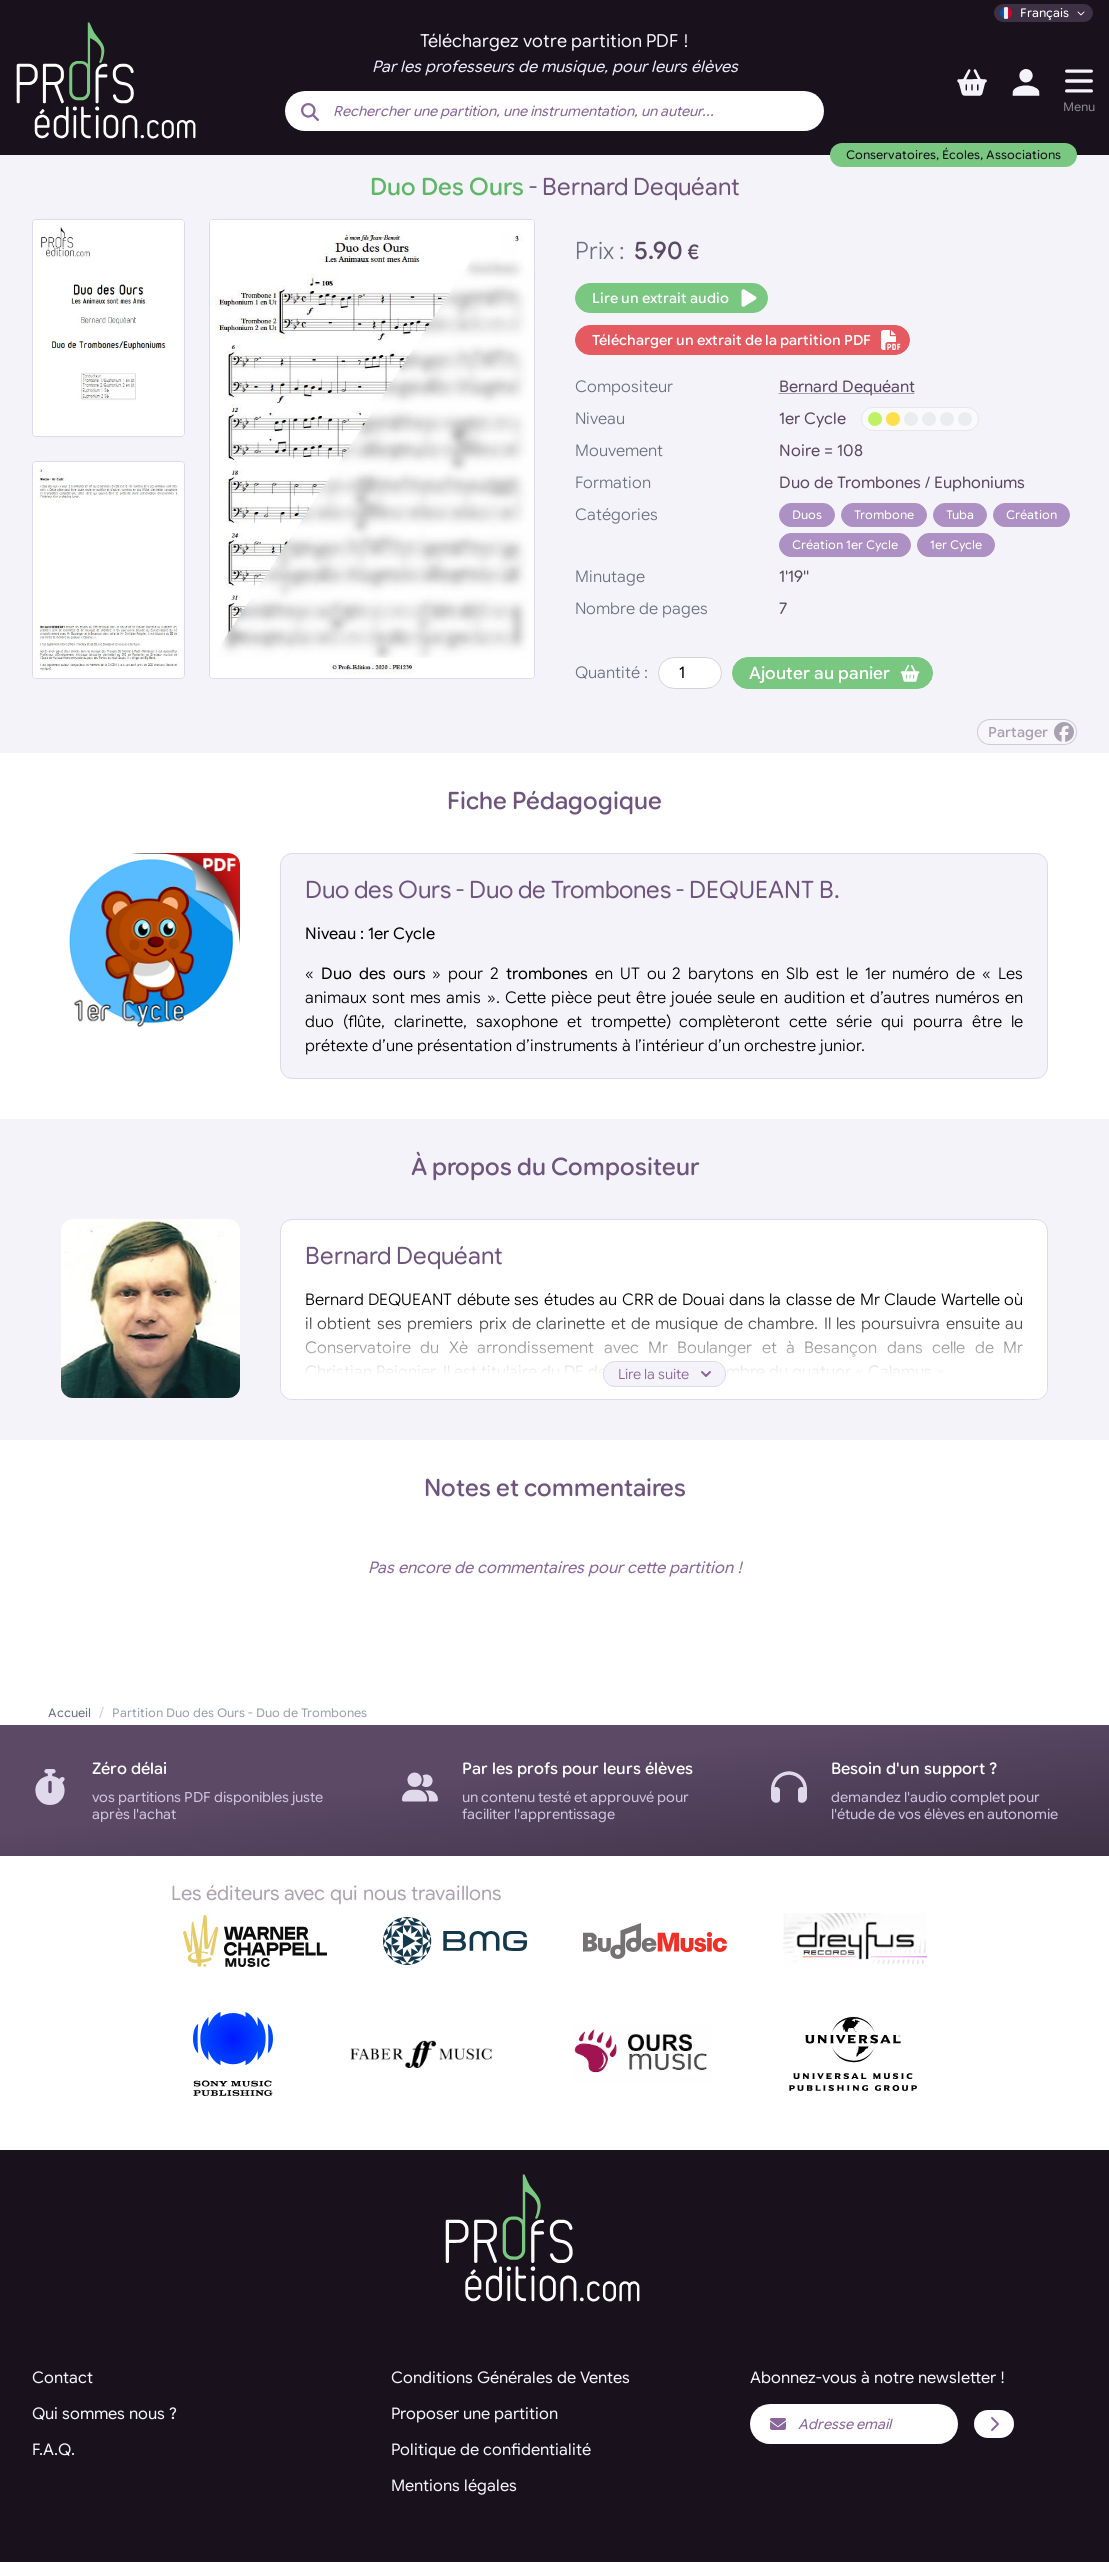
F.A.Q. (53, 2450)
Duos (807, 514)
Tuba (960, 514)
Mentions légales (454, 2486)
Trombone (884, 514)
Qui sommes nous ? (104, 2414)
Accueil (69, 1712)
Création (1031, 514)
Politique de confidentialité (491, 2450)
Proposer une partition (474, 2414)
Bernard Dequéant (847, 387)
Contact (62, 2378)
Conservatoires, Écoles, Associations (953, 154)
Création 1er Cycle (845, 544)
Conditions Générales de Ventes (510, 2378)
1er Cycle (956, 544)
